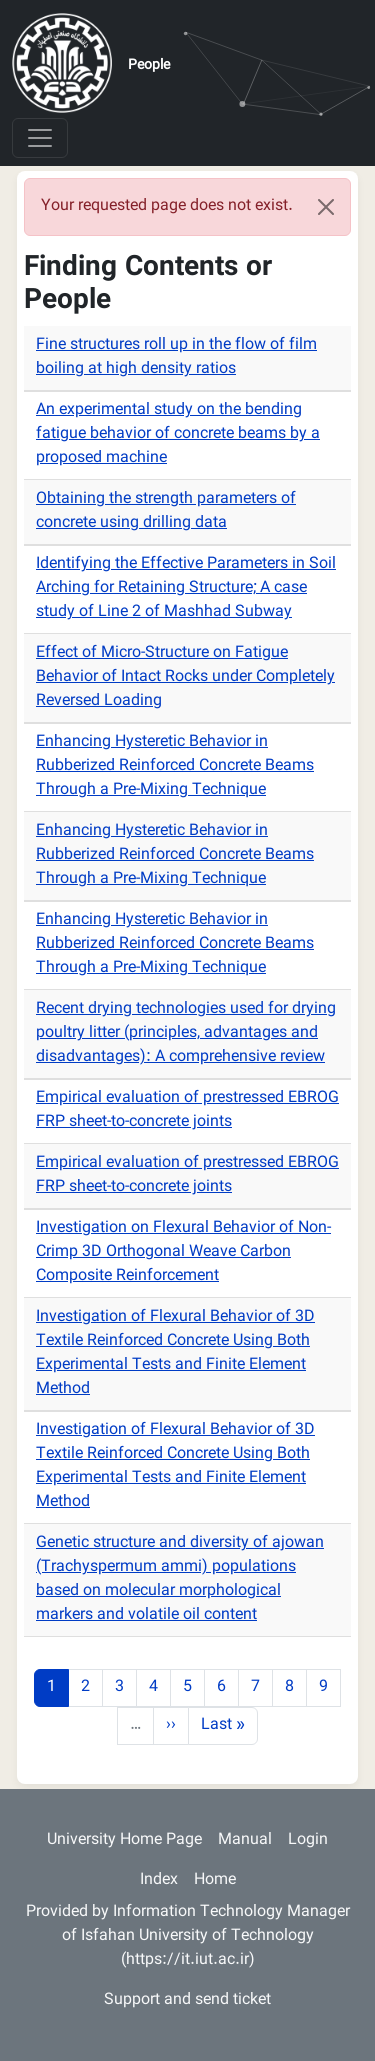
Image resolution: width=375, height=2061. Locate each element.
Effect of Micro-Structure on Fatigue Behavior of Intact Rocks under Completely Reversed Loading (185, 677)
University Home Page (124, 1840)
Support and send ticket (187, 2000)
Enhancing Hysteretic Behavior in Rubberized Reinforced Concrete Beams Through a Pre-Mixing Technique (175, 766)
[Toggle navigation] (40, 138)
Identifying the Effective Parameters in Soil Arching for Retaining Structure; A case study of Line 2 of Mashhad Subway (186, 588)
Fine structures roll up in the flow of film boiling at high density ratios (176, 357)
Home (215, 1880)
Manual (245, 1840)
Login (308, 1840)
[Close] (326, 207)
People (149, 66)
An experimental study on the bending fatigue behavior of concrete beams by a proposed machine (178, 434)
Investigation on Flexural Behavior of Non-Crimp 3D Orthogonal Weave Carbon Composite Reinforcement (183, 1252)
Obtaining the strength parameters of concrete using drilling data (166, 511)
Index (159, 1880)
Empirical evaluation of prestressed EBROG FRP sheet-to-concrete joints (187, 1110)
